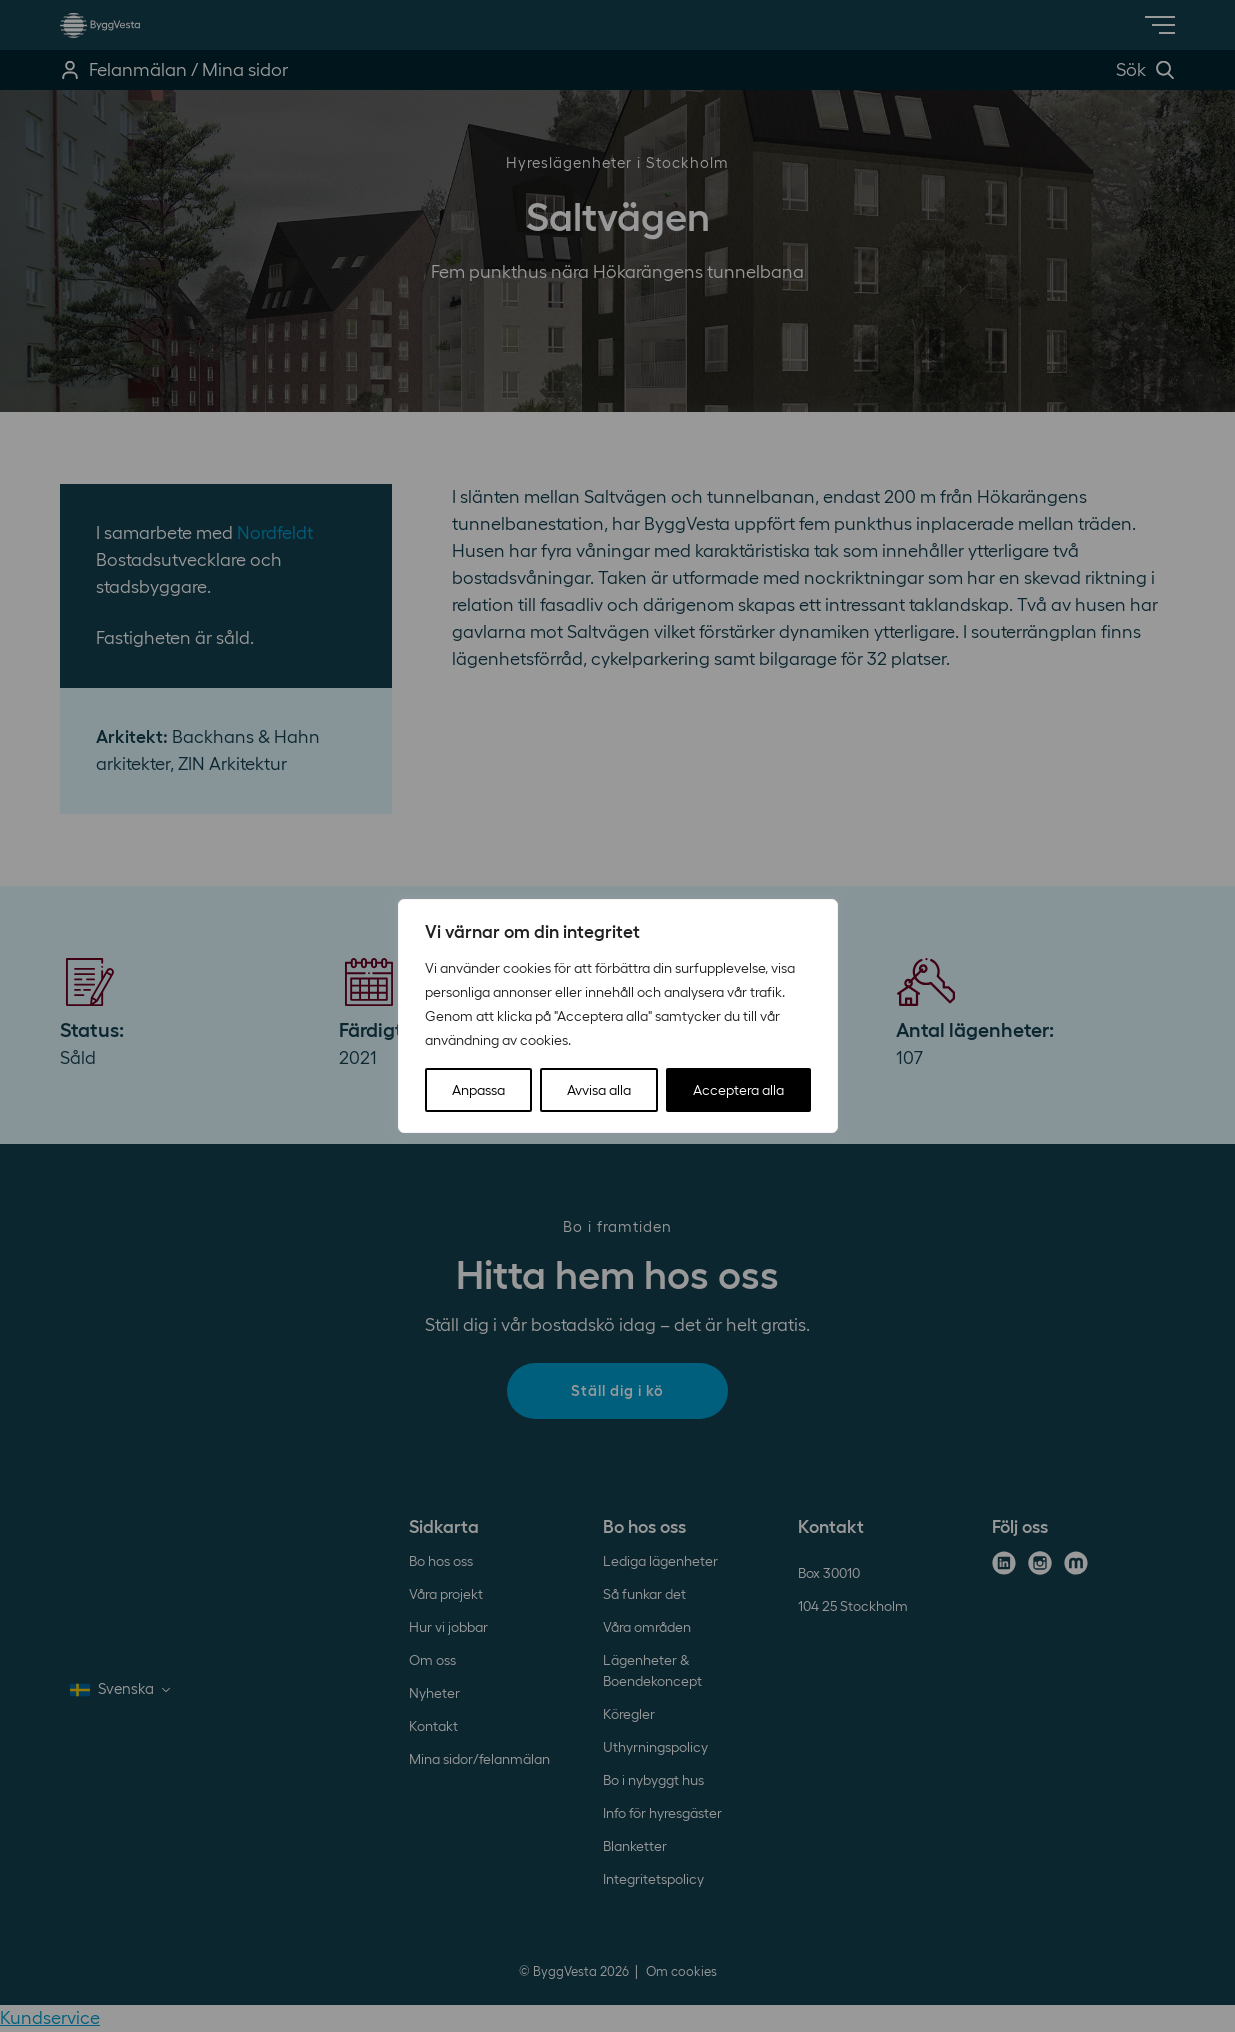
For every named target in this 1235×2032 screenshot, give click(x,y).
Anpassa (478, 1090)
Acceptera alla (738, 1090)
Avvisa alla (599, 1090)
